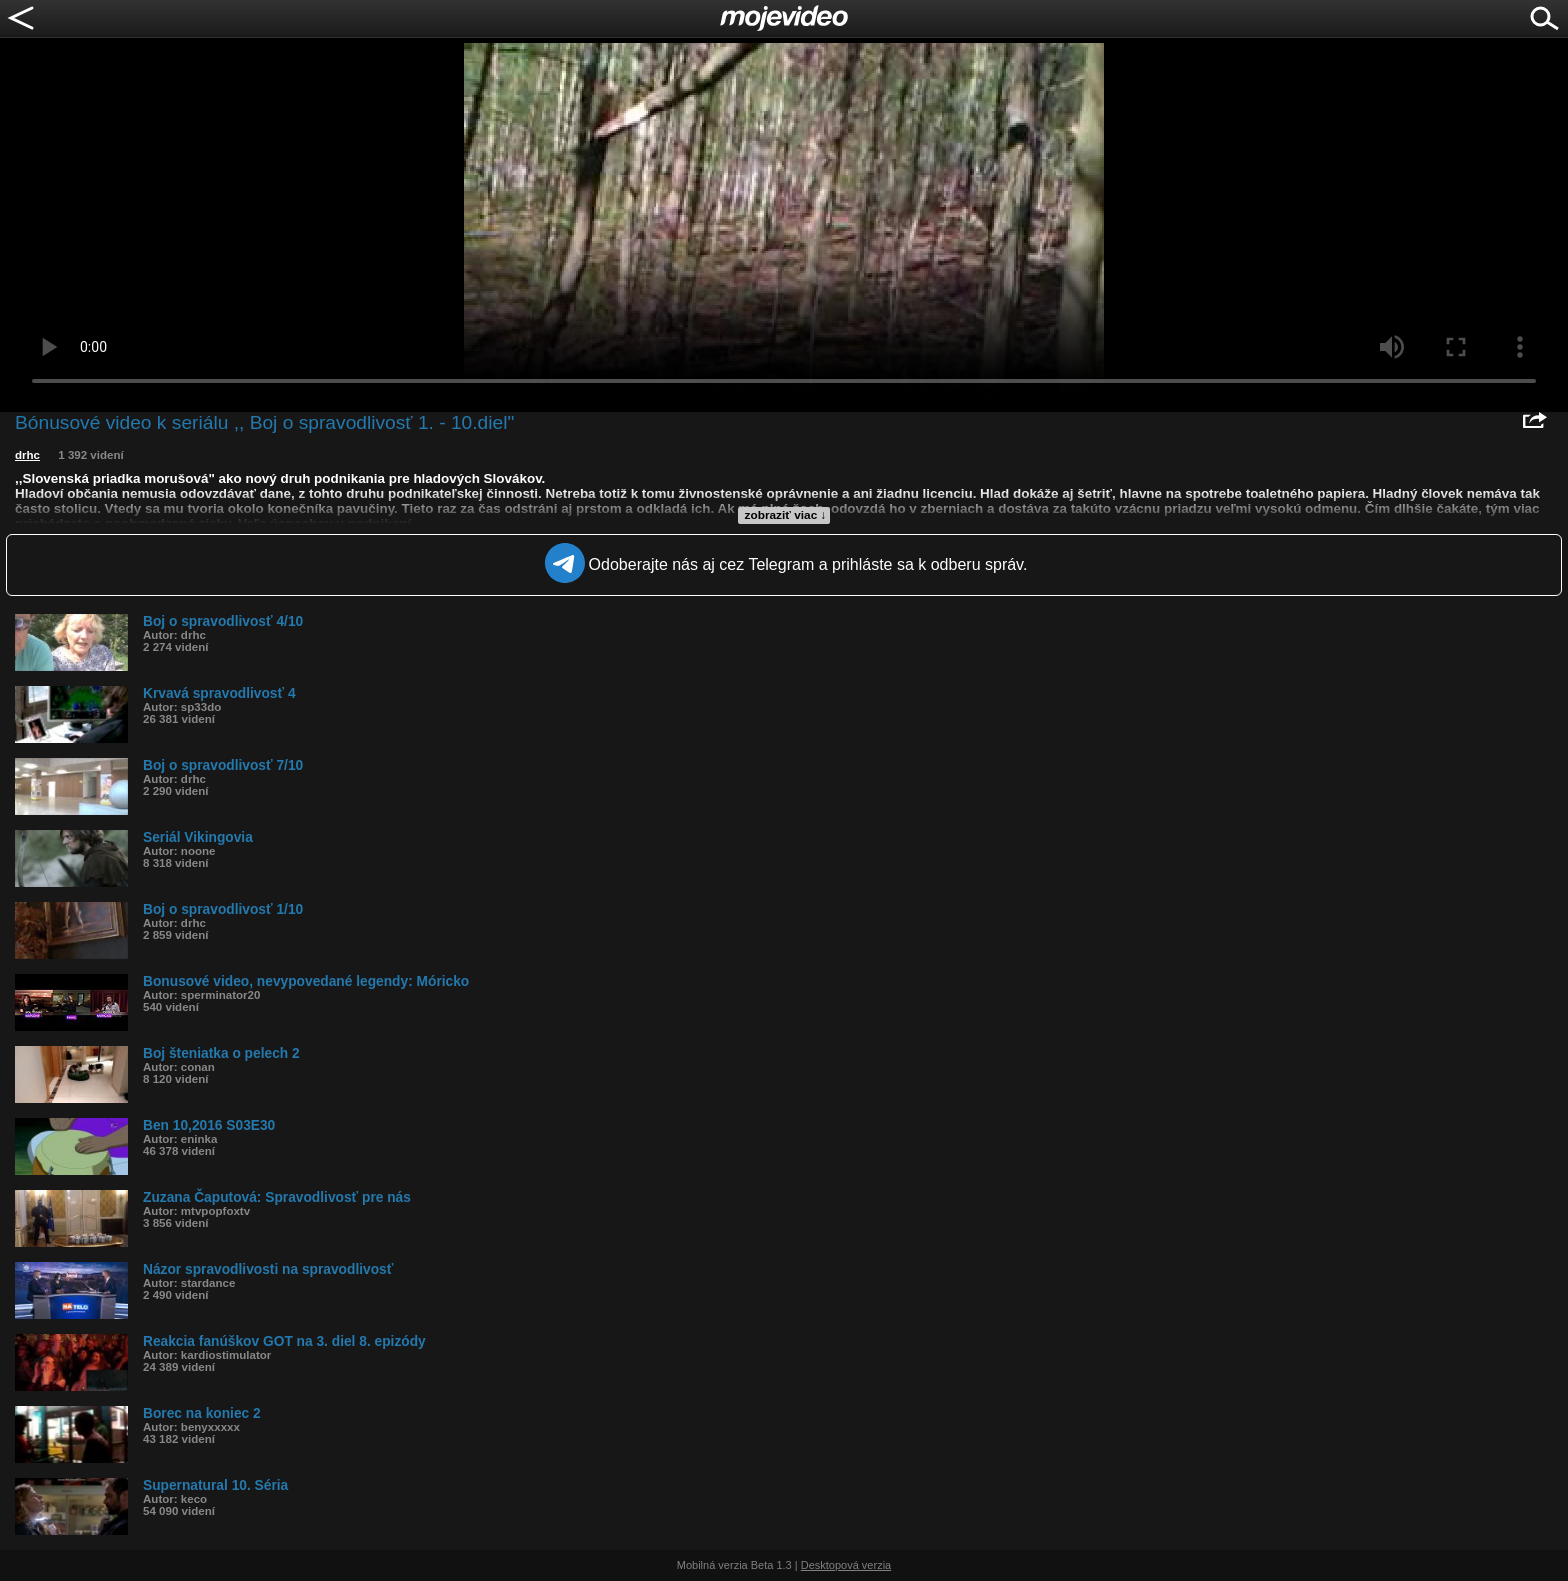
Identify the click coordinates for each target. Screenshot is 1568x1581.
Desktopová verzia (846, 1565)
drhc (27, 455)
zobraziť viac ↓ (786, 515)
